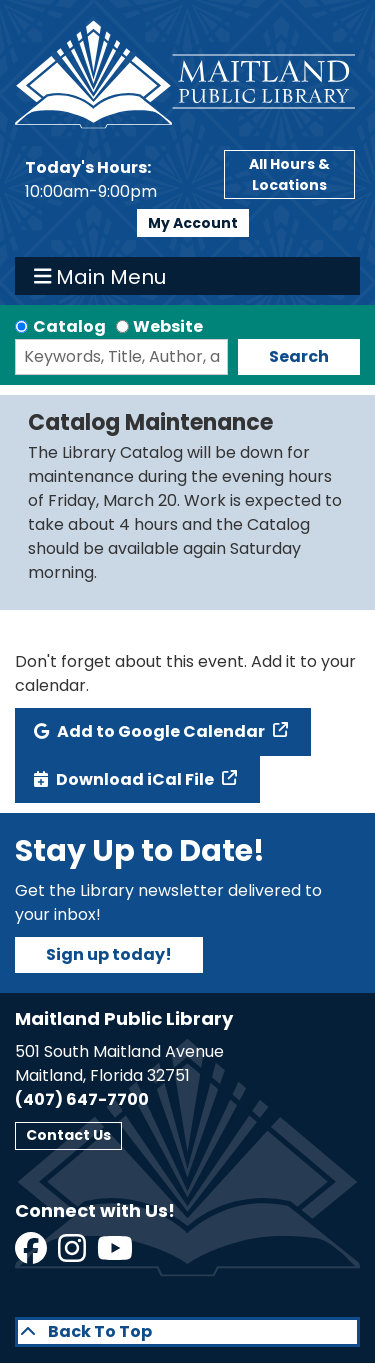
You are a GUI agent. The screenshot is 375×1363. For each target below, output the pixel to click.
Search (299, 356)
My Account (193, 223)
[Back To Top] (187, 1332)
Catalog (69, 326)
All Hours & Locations (289, 174)
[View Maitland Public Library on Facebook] (32, 1254)
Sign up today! (109, 954)
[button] (114, 180)
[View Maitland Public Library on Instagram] (73, 1254)
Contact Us (68, 1135)
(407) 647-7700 (82, 1099)
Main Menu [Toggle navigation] (100, 276)
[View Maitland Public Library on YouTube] (116, 1254)
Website (168, 326)
